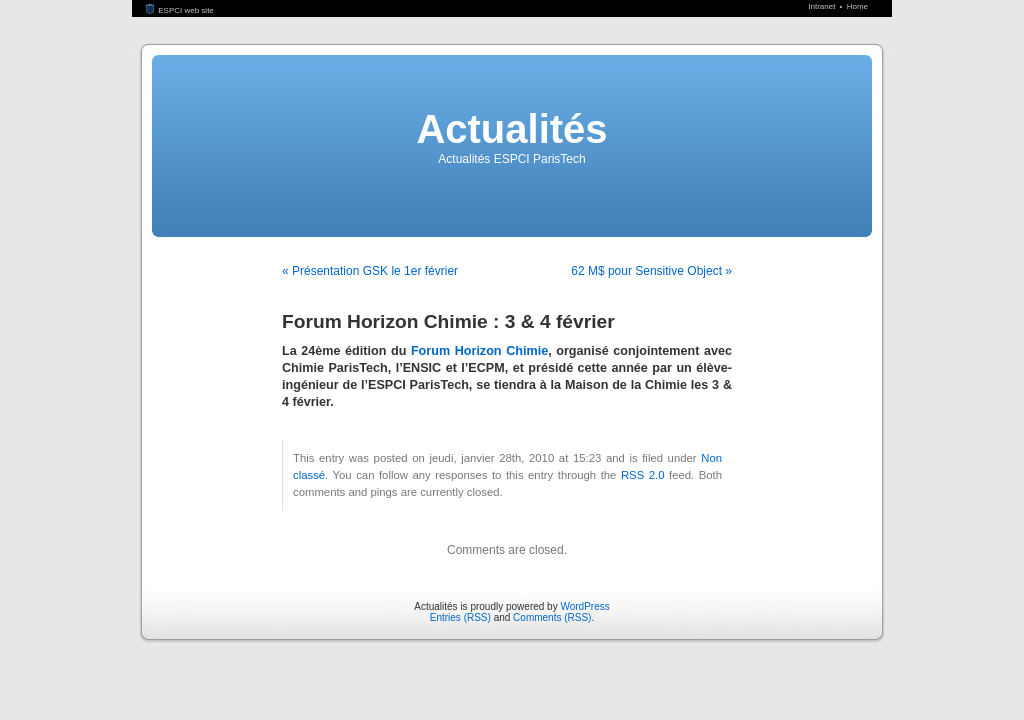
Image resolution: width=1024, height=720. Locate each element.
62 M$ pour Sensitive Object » (651, 271)
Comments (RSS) (552, 617)
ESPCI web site (179, 10)
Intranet (822, 6)
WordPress (584, 606)
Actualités (511, 129)
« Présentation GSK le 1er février (370, 271)
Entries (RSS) (460, 617)
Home (857, 6)
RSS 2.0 (643, 475)
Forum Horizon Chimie (479, 351)
